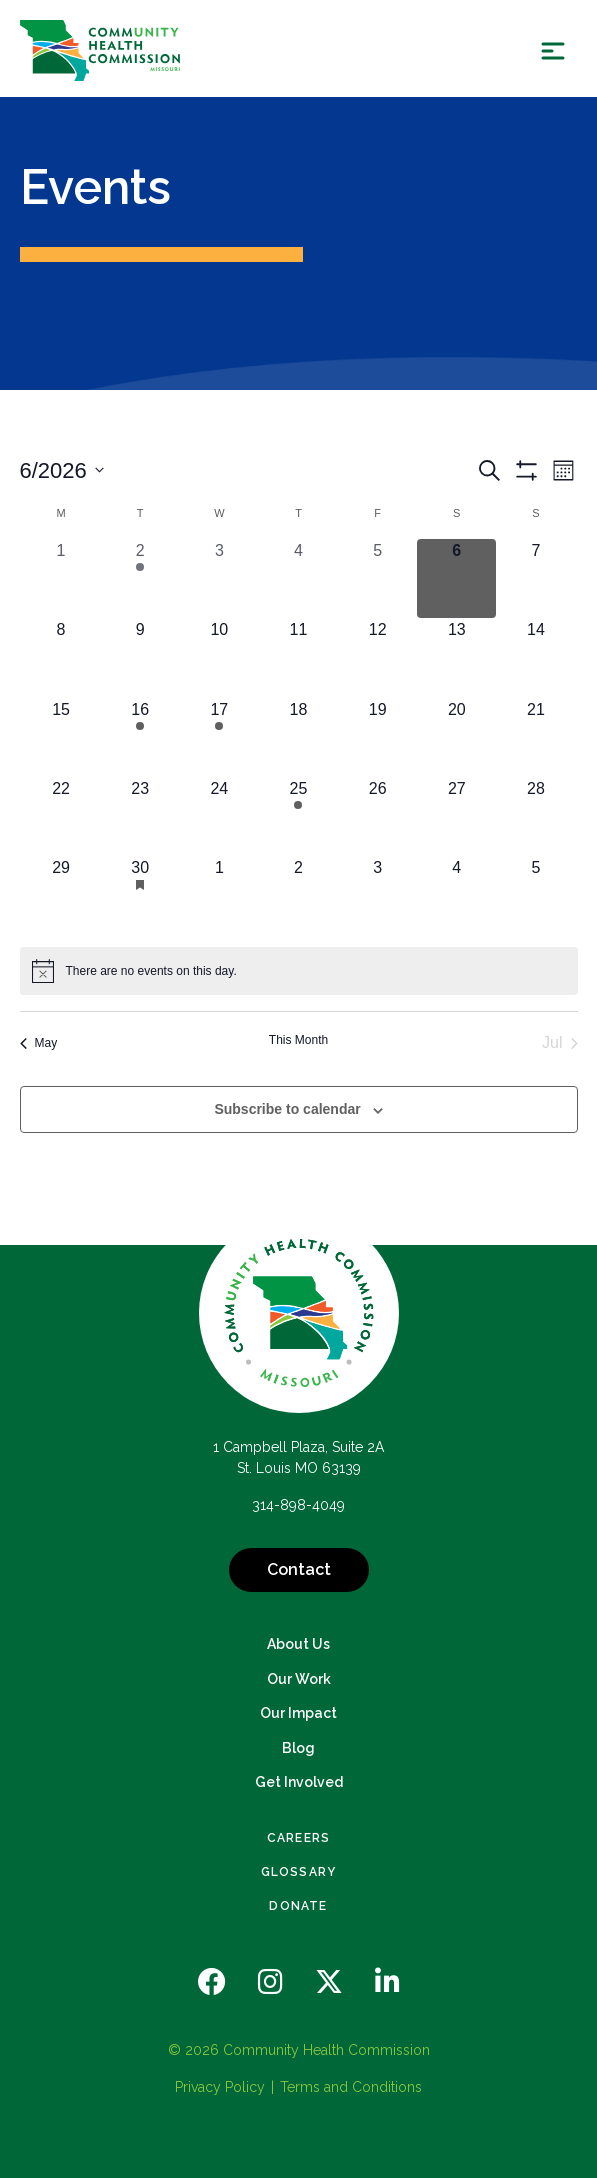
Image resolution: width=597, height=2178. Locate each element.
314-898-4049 (298, 1505)
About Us (298, 1644)
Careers (298, 1838)
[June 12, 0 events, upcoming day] (377, 657)
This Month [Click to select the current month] (298, 1040)
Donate (298, 1906)
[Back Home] (100, 50)
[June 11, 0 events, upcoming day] (298, 657)
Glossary (299, 1872)
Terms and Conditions (351, 2087)
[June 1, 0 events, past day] (61, 578)
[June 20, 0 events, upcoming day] (456, 737)
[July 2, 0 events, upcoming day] (298, 895)
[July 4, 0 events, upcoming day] (456, 895)
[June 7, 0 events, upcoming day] (535, 578)
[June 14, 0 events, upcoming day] (535, 657)
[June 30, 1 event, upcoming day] (140, 895)
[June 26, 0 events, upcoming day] (377, 816)
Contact (299, 1569)
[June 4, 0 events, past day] (298, 578)
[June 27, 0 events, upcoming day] (456, 816)
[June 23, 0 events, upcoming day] (140, 816)
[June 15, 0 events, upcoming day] (61, 737)
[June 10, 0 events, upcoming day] (219, 657)
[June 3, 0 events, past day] (219, 578)
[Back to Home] (299, 1313)
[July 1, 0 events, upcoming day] (219, 895)
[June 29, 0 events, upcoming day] (61, 895)
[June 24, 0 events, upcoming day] (219, 816)
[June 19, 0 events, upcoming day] (377, 737)
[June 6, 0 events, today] (456, 578)
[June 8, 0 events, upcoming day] (61, 657)
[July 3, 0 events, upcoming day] (377, 895)
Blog (298, 1748)
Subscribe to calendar (287, 1109)
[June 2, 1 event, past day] (140, 578)
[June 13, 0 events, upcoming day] (456, 657)
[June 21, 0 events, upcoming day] (535, 737)
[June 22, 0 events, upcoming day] (61, 816)
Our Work (299, 1679)
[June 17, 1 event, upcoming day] (219, 737)
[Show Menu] (553, 50)
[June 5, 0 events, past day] (377, 578)
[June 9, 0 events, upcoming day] (140, 657)
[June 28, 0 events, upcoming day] (535, 816)
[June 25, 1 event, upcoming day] (298, 816)
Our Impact (298, 1713)
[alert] (299, 971)
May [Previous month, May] (39, 1043)
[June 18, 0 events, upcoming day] (298, 737)
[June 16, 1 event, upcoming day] (140, 737)
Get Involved (299, 1782)
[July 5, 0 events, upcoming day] (535, 895)
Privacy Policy (220, 2087)
